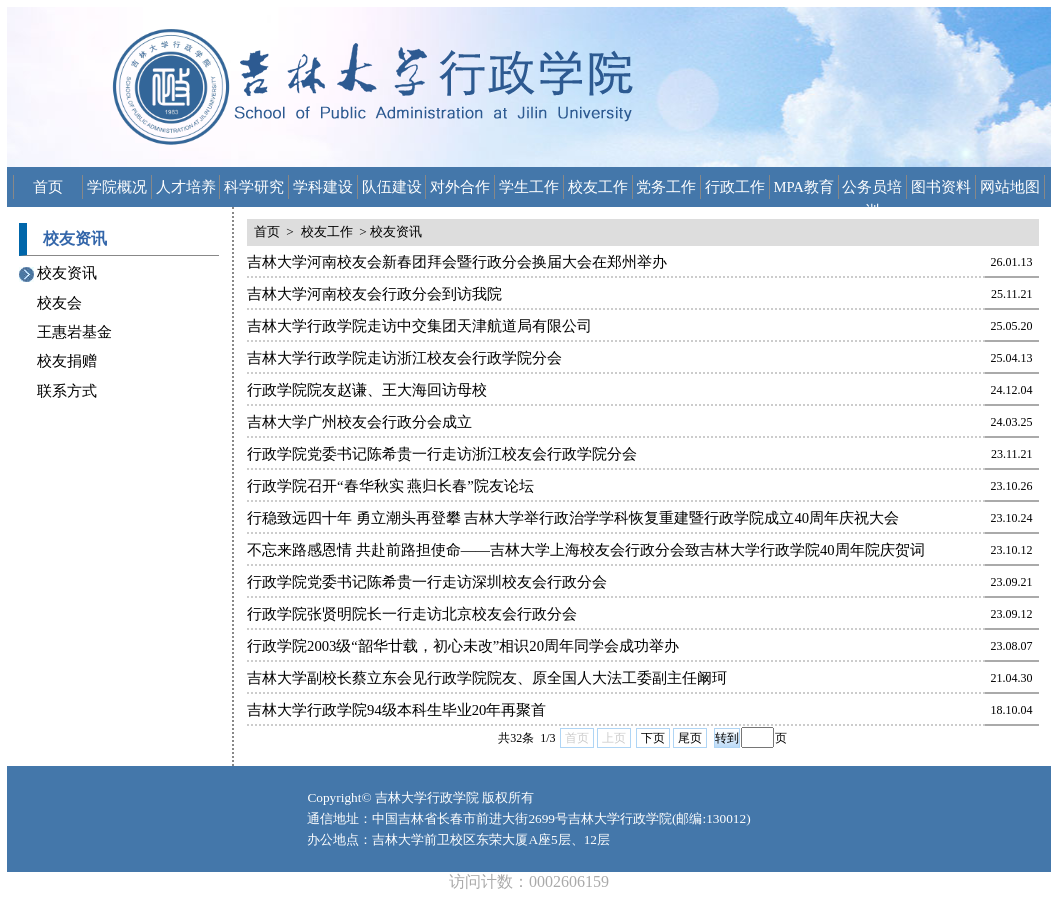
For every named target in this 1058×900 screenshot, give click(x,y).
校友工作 (598, 187)
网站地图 (1010, 187)
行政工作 (735, 187)
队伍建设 (392, 187)
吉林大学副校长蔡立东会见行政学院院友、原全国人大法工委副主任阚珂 (487, 678)
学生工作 (529, 187)
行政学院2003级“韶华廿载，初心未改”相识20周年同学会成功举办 (463, 646)
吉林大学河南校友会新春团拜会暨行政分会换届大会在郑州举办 (457, 262)
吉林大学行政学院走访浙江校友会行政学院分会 (404, 358)
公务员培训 (872, 189)
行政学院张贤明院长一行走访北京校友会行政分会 (412, 614)
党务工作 (666, 187)
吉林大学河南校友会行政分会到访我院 (374, 294)
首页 (48, 187)
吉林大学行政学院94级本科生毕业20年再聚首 (396, 710)
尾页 (690, 738)
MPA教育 (804, 187)
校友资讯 (67, 273)
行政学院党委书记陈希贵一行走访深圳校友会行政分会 (427, 582)
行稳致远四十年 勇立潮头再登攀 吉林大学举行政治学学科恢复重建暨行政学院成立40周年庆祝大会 (573, 518)
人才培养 (186, 187)
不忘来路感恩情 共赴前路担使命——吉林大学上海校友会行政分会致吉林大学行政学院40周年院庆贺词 (586, 550)
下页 (653, 738)
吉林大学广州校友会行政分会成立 (359, 422)
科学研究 (254, 187)
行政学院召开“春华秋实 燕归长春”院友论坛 (390, 486)
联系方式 (67, 391)
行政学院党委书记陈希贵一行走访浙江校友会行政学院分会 (442, 454)
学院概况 (117, 187)
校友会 (59, 303)
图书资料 (941, 187)
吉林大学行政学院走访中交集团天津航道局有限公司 (419, 326)
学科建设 (323, 187)
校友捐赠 (67, 361)
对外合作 (460, 187)
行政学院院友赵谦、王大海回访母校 (367, 390)
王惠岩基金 (74, 332)
